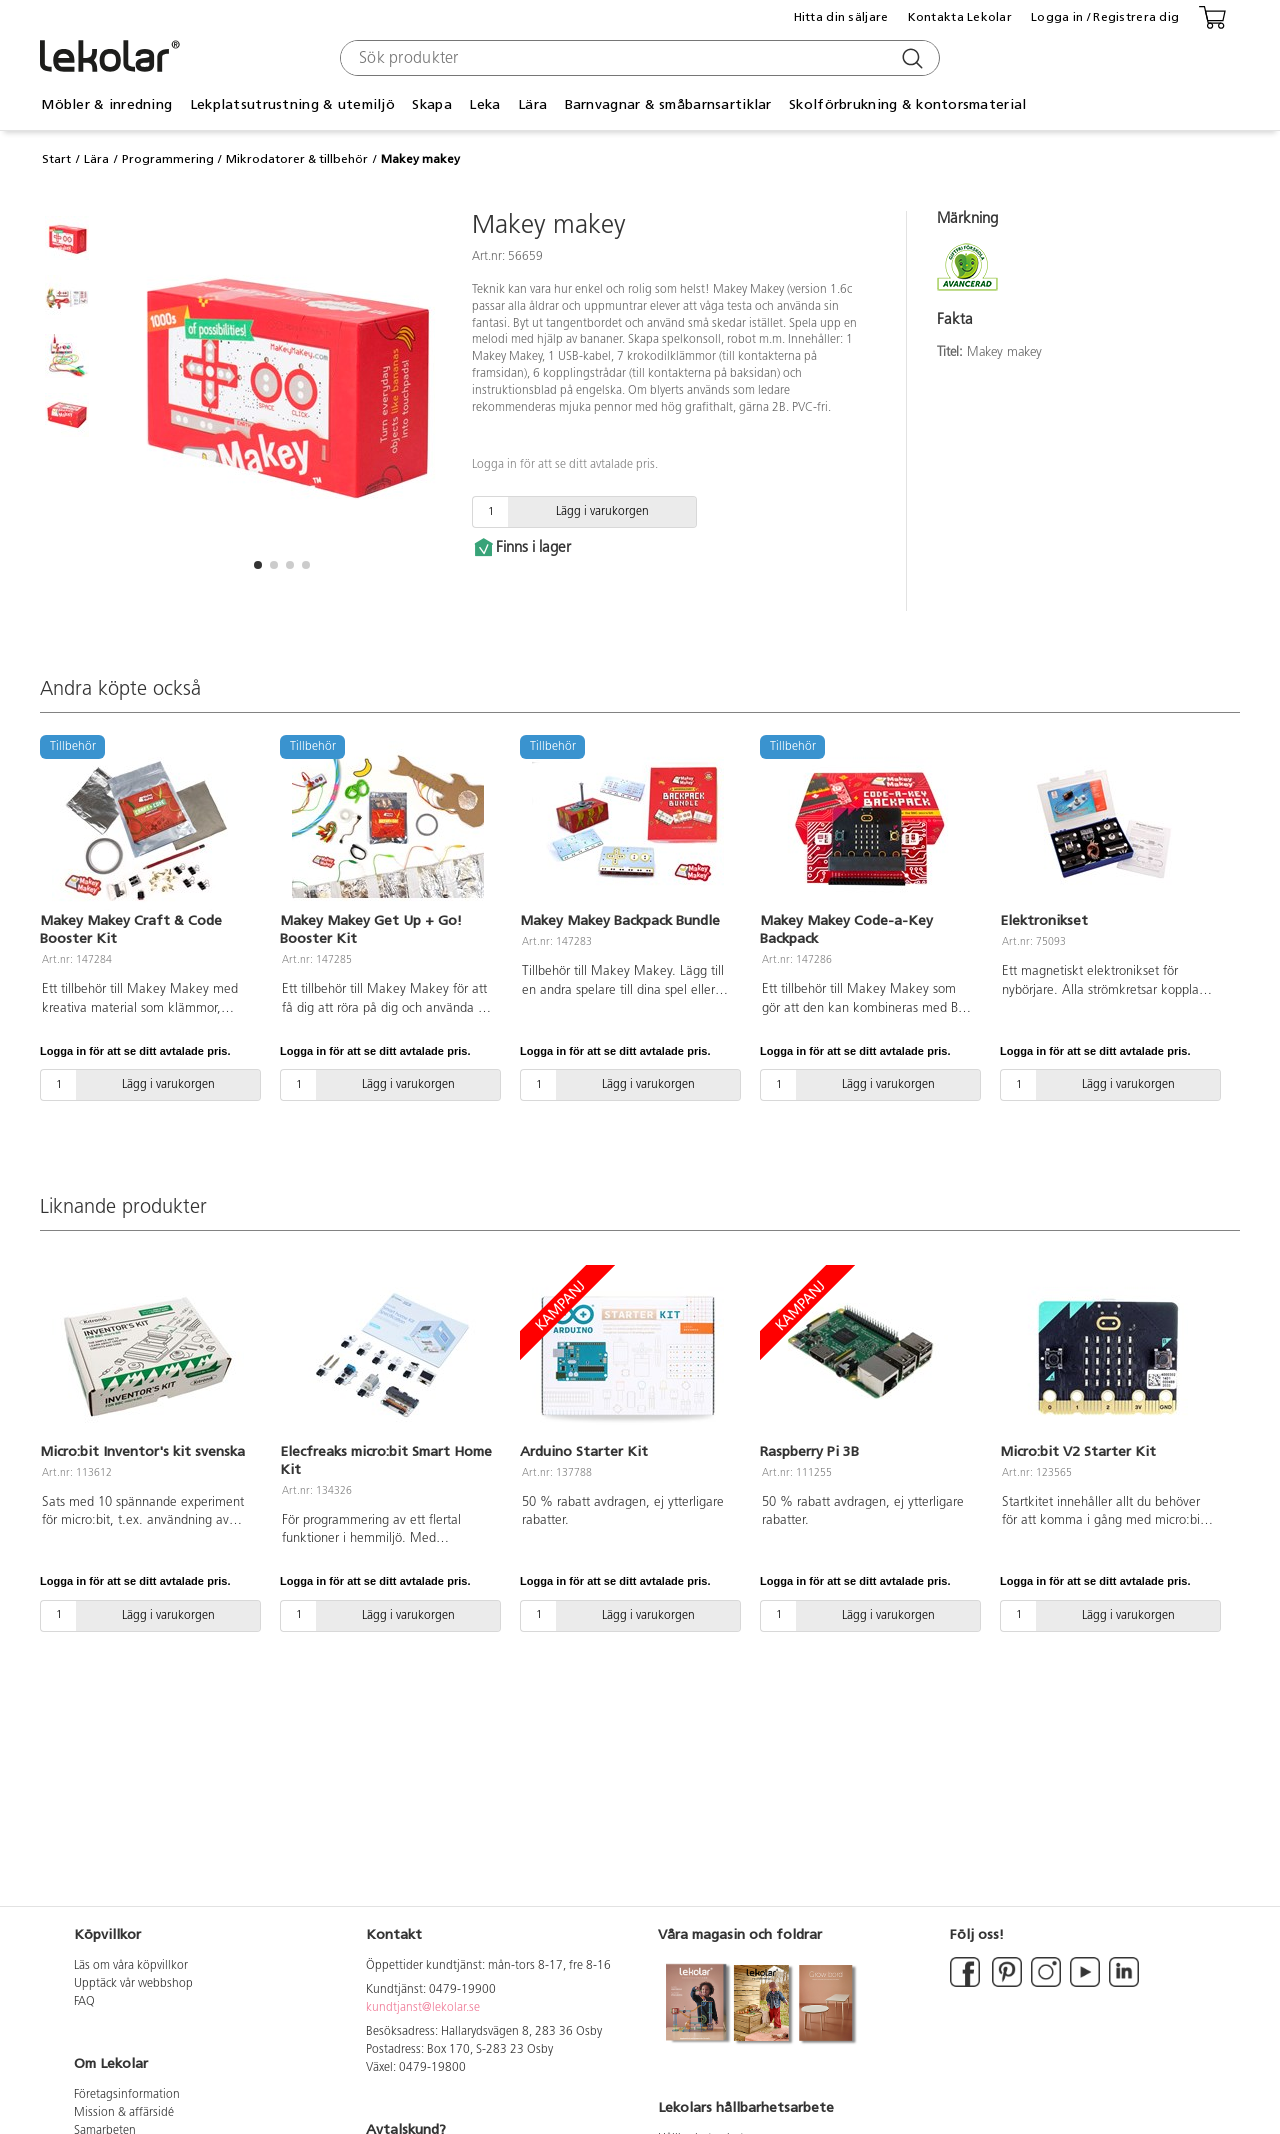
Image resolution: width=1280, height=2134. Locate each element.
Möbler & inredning (106, 104)
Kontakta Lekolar (960, 17)
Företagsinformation (127, 2095)
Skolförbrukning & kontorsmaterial (907, 104)
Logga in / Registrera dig (1105, 17)
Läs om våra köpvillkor (131, 1966)
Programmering (168, 159)
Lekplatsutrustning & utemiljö (292, 104)
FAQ (84, 2002)
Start (56, 159)
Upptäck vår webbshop (133, 1984)
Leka (484, 104)
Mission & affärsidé (124, 2113)
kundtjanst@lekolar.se (423, 2008)
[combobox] (637, 58)
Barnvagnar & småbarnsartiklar (668, 104)
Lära (532, 104)
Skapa (431, 104)
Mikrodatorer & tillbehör (297, 159)
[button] (258, 565)
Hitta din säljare (841, 17)
